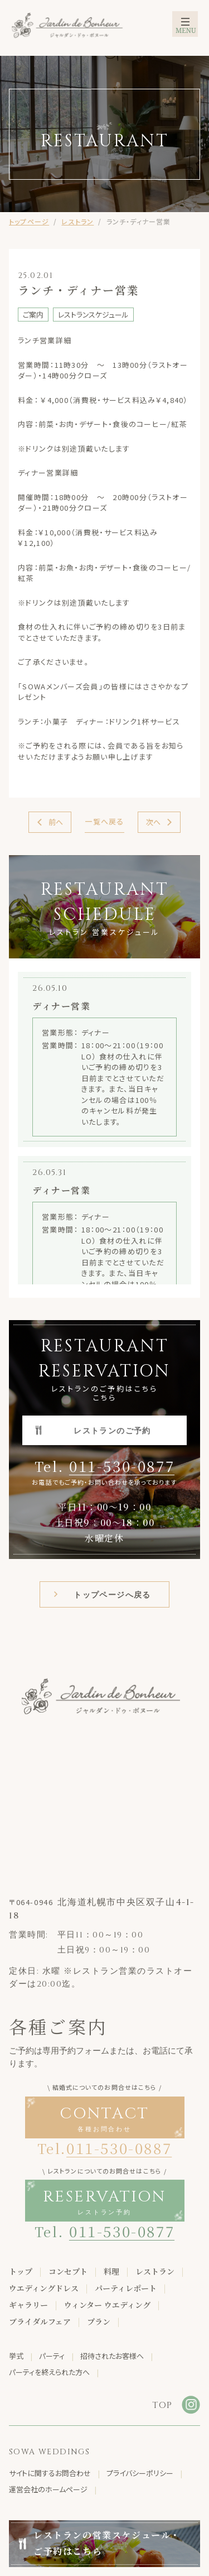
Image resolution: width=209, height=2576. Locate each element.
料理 (111, 2271)
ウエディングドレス (44, 2288)
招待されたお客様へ (112, 2355)
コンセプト (68, 2271)
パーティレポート (126, 2288)
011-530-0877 (121, 1465)
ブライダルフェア (40, 2321)
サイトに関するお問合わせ (50, 2473)
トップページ (29, 221)
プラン (98, 2321)
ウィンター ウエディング (107, 2304)
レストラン (77, 221)
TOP (162, 2405)
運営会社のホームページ (48, 2489)
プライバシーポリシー (139, 2473)
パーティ (52, 2355)
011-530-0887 (119, 2147)
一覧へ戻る (104, 821)
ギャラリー (28, 2304)
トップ (20, 2271)
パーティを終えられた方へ (49, 2372)
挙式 (16, 2355)
